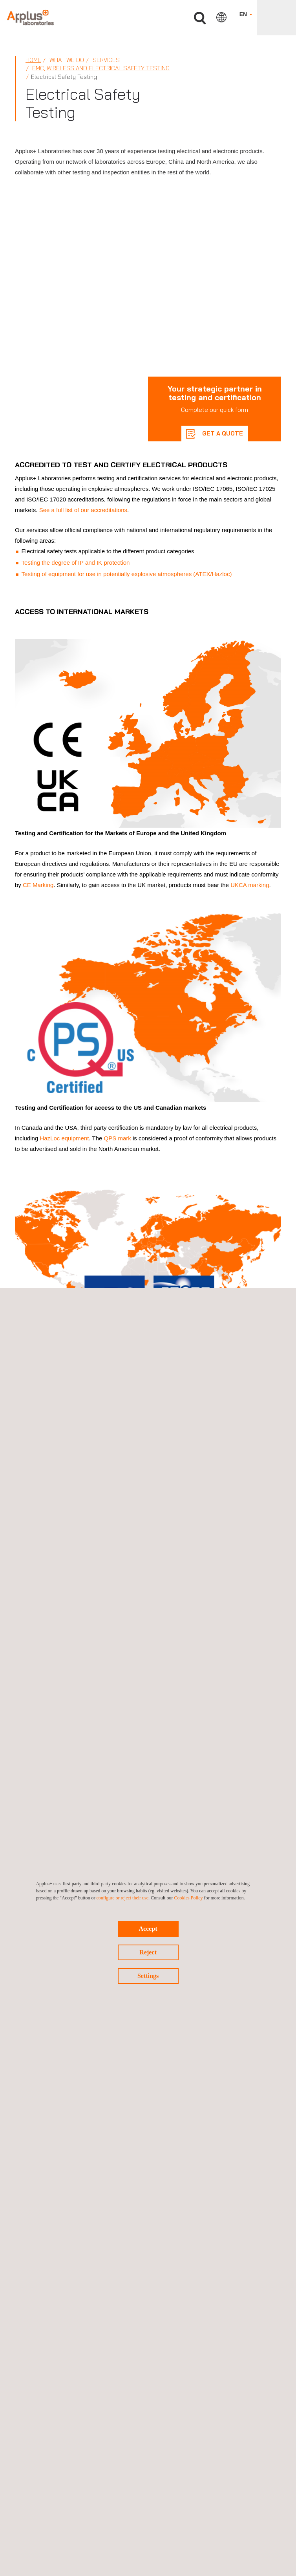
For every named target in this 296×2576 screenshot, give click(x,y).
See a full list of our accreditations (83, 510)
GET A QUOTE (222, 433)
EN (245, 14)
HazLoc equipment (64, 1138)
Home (33, 60)
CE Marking (38, 885)
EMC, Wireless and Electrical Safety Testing (101, 68)
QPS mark (117, 1138)
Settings (148, 1975)
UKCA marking (249, 885)
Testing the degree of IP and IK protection (76, 562)
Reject (148, 1952)
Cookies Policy (188, 1898)
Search (200, 18)
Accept (148, 1928)
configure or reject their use (123, 1898)
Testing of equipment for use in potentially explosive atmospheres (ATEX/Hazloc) (127, 574)
